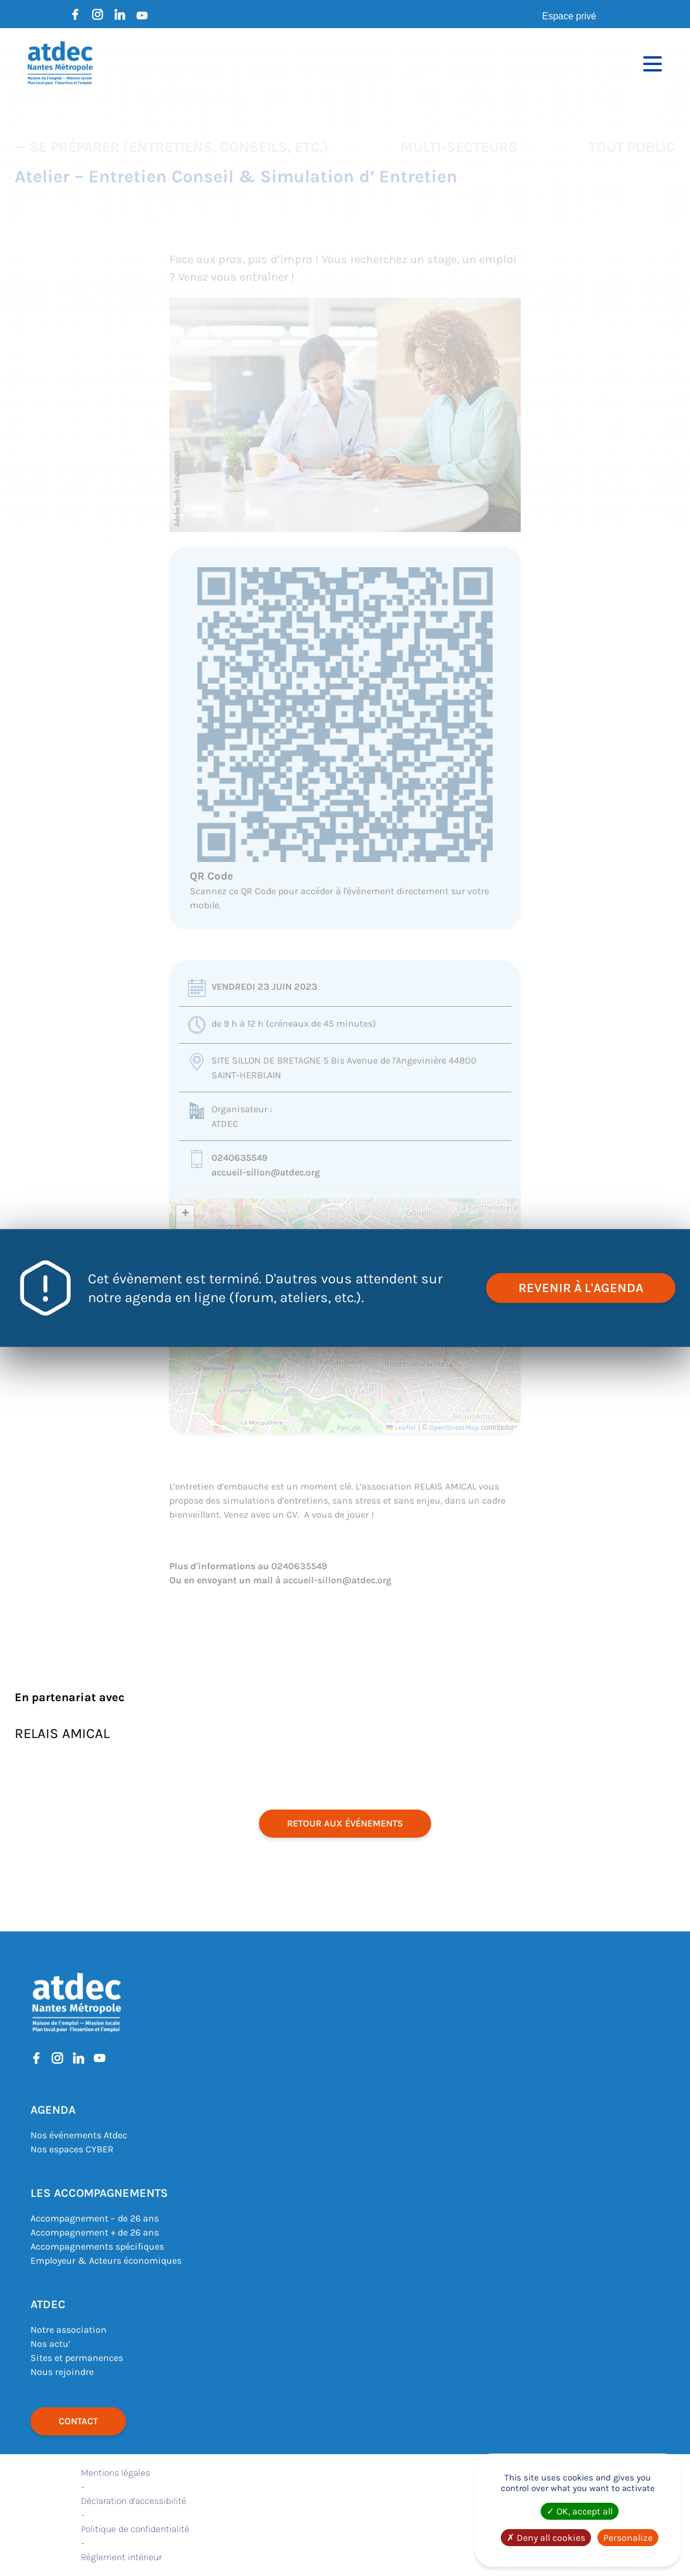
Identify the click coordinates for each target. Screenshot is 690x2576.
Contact (78, 2421)
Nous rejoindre (62, 2371)
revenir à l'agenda (580, 1288)
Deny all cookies (546, 2537)
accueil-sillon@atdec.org (265, 1172)
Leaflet (401, 1427)
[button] (185, 1214)
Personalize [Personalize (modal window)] (628, 2537)
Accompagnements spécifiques (97, 2246)
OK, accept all (579, 2511)
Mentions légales (115, 2472)
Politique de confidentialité (135, 2528)
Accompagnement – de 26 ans (94, 2218)
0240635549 (239, 1157)
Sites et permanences (76, 2357)
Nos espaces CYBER (72, 2149)
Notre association (68, 2329)
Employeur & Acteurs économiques (106, 2260)
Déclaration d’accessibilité (133, 2500)
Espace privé (569, 16)
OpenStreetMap (454, 1427)
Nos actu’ (50, 2343)
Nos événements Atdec (78, 2135)
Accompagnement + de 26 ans (94, 2232)
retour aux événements (345, 1823)
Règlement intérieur (121, 2557)
